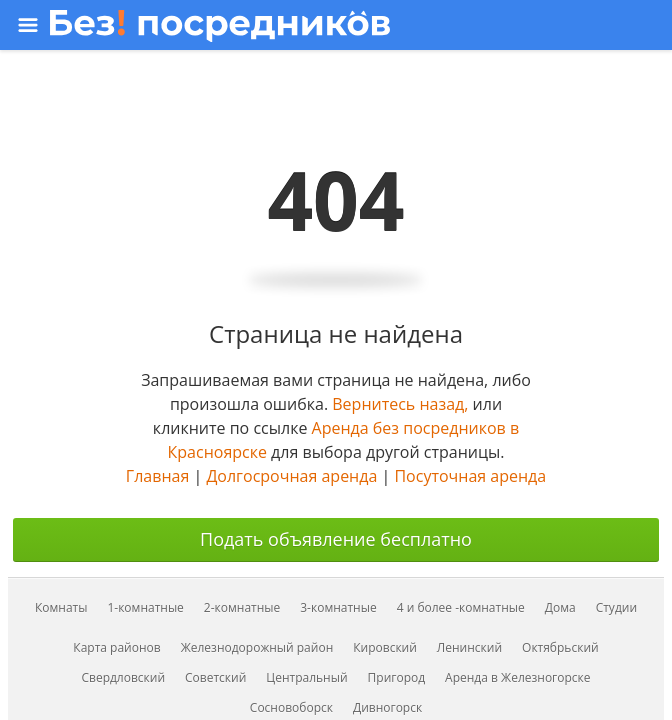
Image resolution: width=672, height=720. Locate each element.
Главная (157, 476)
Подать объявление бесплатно (336, 539)
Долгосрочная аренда (291, 476)
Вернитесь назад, (400, 404)
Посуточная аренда (470, 476)
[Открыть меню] (334, 25)
